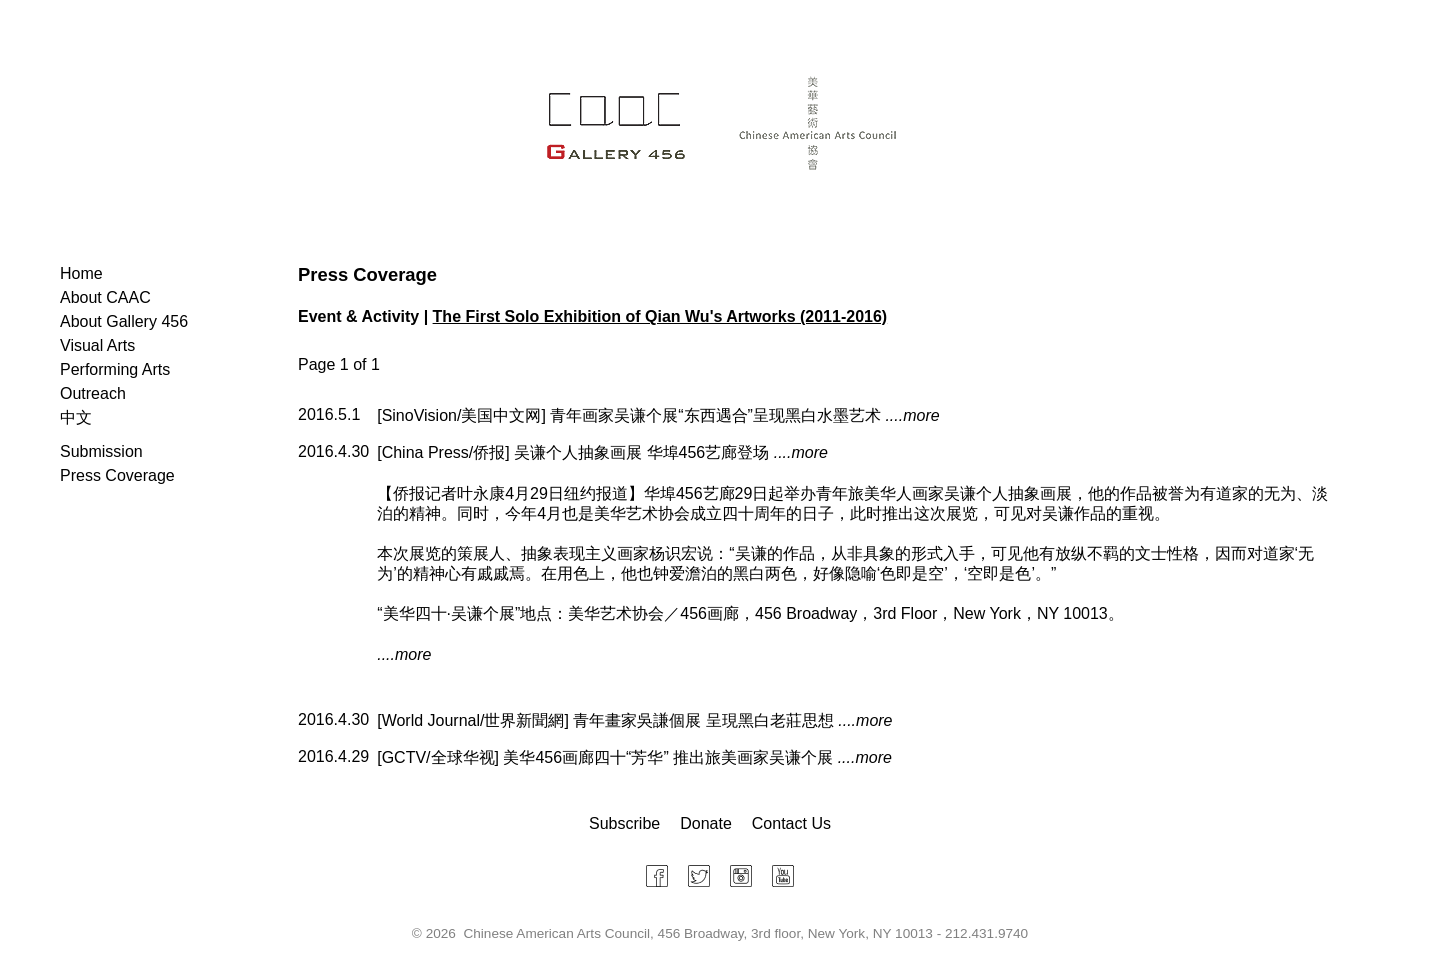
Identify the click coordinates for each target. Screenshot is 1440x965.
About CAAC (105, 297)
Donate (706, 823)
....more (912, 415)
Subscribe (624, 823)
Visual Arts (97, 345)
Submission (101, 451)
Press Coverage (117, 475)
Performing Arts (115, 369)
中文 (76, 417)
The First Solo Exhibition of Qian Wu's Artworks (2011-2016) (660, 316)
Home (81, 273)
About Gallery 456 (124, 321)
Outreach (93, 393)
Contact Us (791, 823)
